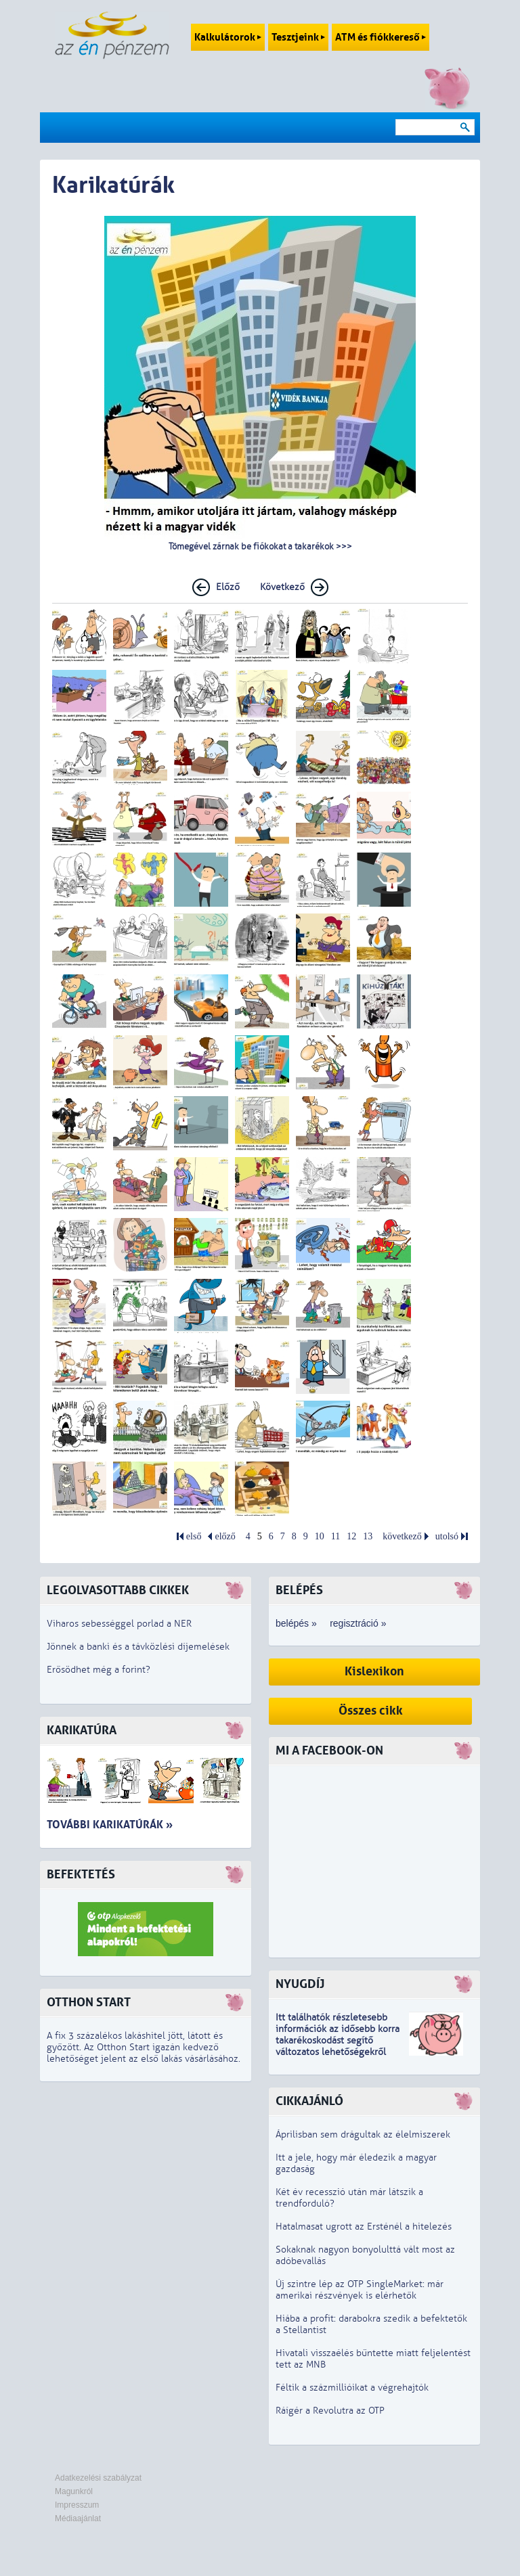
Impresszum (77, 2505)
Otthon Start (89, 2002)
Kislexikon (374, 1672)
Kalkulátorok (227, 37)
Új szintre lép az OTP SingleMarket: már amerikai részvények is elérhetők (359, 2289)
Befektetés (81, 1875)
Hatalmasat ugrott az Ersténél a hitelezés (364, 2226)
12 (351, 1536)
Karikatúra (81, 1730)
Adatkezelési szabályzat (98, 2478)
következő (402, 1536)
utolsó (446, 1536)
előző (225, 1536)
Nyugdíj (300, 1984)
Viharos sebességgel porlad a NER (119, 1623)
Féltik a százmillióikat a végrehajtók (352, 2387)
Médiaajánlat (78, 2518)
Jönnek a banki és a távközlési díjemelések (138, 1646)
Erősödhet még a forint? (98, 1669)
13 (367, 1536)
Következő (282, 587)
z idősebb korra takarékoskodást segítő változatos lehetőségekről (337, 2040)
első (194, 1536)
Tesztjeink (298, 37)
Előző (228, 587)
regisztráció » (358, 1623)
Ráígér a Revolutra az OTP (330, 2410)
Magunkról (74, 2491)
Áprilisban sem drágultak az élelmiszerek (363, 2134)
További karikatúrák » (110, 1824)
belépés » (296, 1623)
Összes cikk (371, 1711)
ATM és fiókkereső (380, 37)
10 (319, 1536)
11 (335, 1536)
